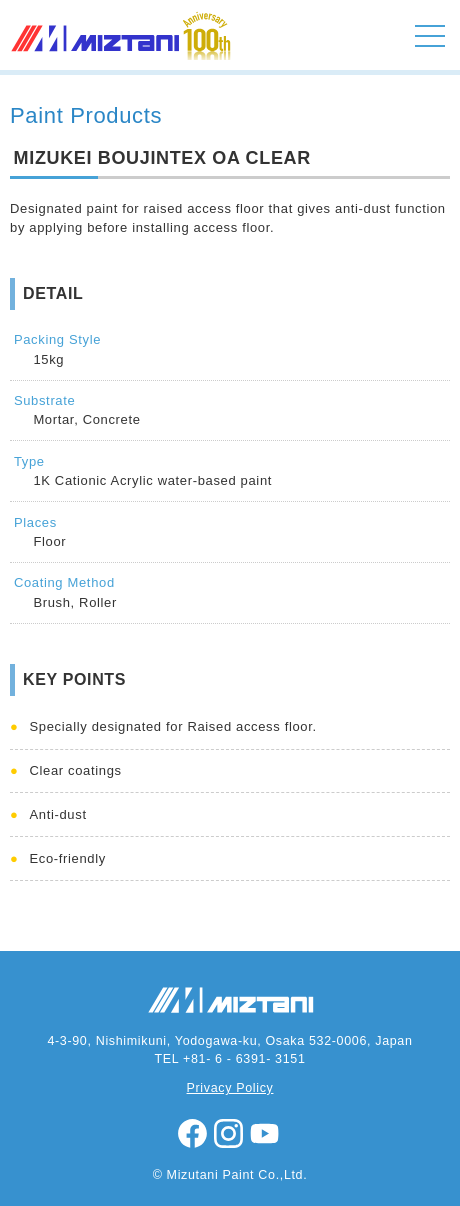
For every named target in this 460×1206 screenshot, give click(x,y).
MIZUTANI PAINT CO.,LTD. (97, 59)
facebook (194, 1134)
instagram (230, 1134)
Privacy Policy (230, 1088)
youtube (266, 1134)
